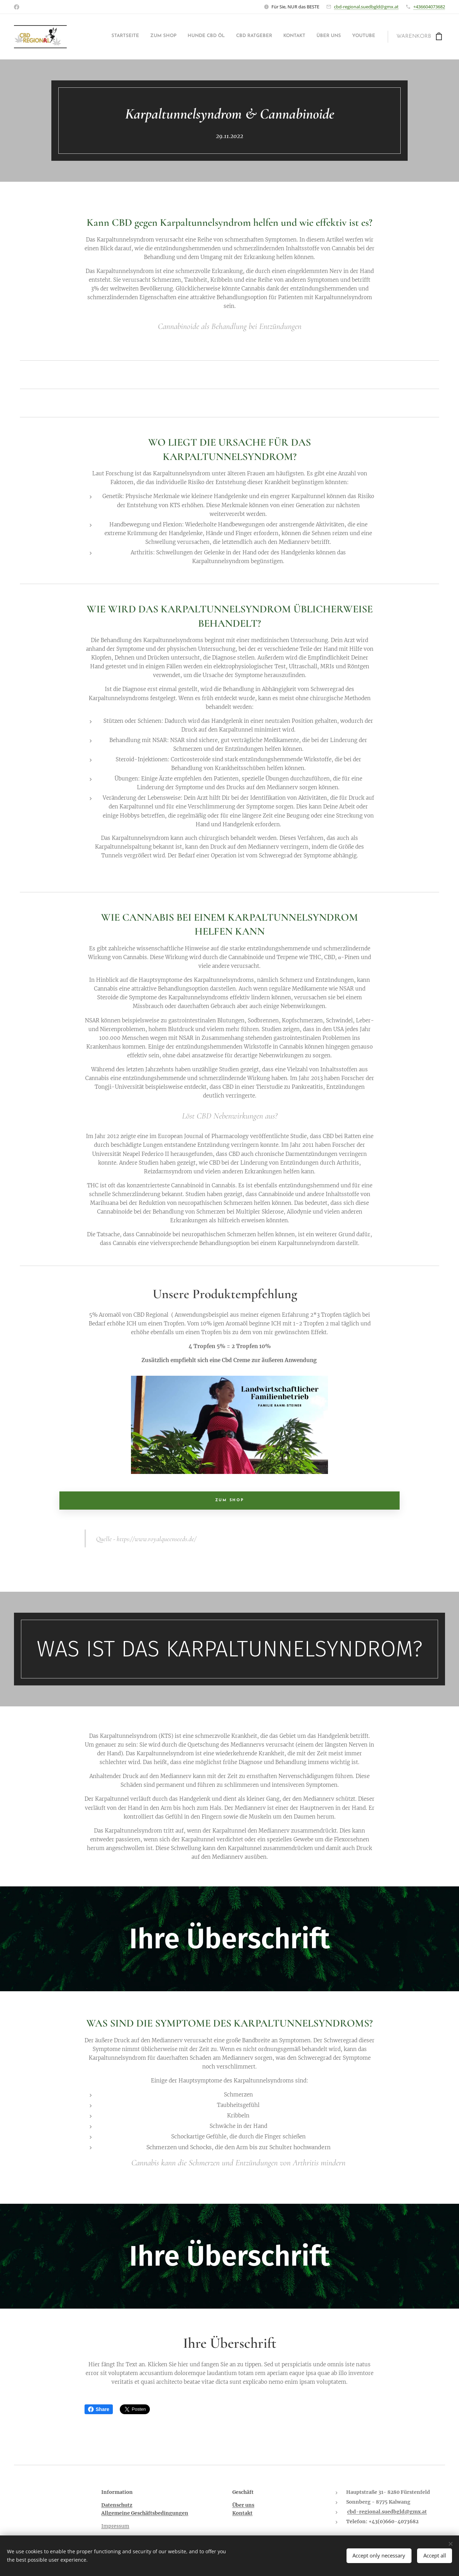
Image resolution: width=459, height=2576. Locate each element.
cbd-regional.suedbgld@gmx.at (366, 6)
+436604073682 (429, 6)
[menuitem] (310, 36)
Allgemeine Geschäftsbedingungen (144, 2513)
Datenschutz (116, 2505)
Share (98, 2409)
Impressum (115, 2526)
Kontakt (242, 2513)
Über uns (243, 2505)
